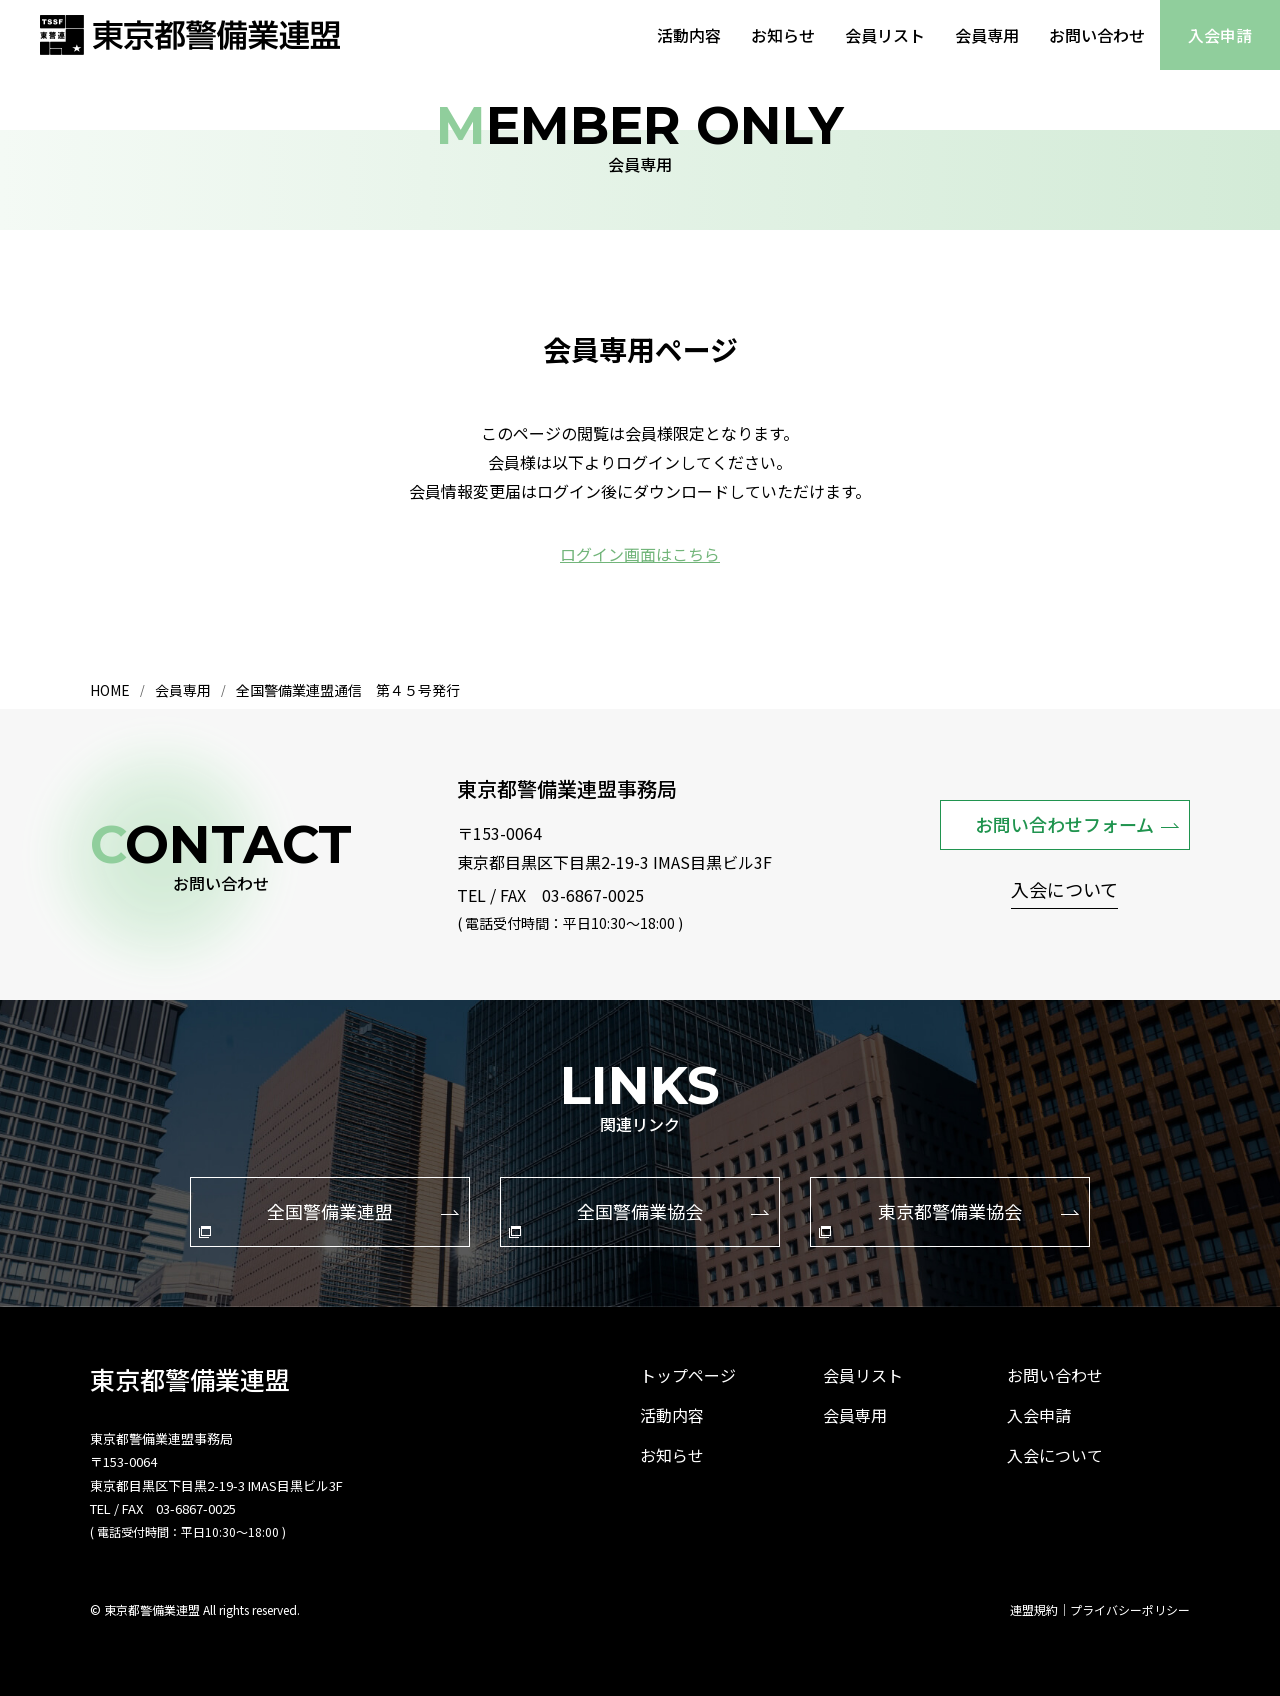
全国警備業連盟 (329, 1218)
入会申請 (1220, 35)
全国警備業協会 (639, 1218)
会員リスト (885, 35)
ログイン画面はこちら (640, 554)
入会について (1064, 891)
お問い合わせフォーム (1077, 824)
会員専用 (987, 35)
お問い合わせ (1097, 35)
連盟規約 (1034, 1610)
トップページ (688, 1375)
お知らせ (783, 35)
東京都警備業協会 (949, 1218)
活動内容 (689, 35)
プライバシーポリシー (1130, 1610)
